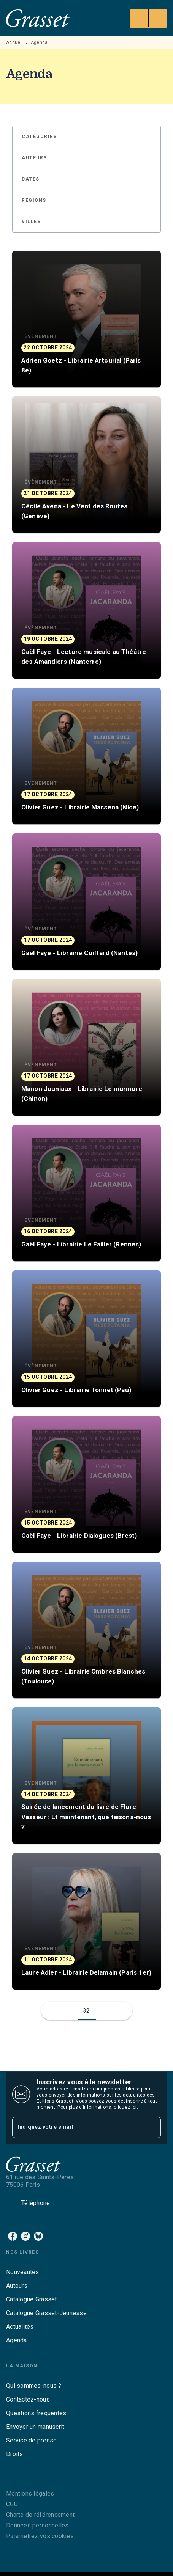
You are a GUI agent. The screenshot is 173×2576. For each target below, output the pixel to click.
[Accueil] (38, 18)
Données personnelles (37, 2525)
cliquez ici (125, 2107)
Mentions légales (30, 2493)
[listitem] (12, 2236)
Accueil (14, 42)
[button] (44, 136)
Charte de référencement (40, 2514)
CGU (12, 2504)
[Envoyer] (152, 2127)
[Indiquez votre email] (77, 2127)
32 (86, 2010)
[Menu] (148, 18)
